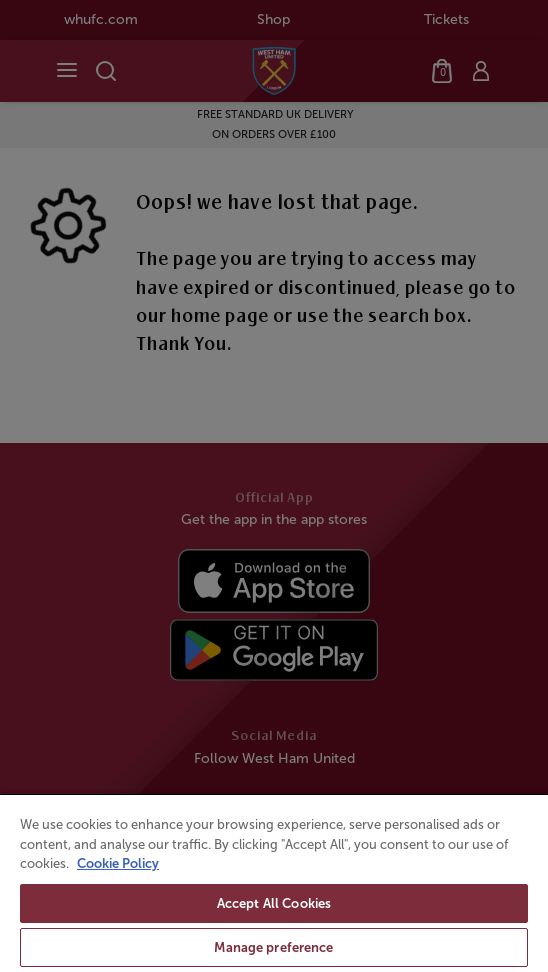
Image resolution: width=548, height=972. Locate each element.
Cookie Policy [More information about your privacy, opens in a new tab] (118, 863)
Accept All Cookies (274, 903)
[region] (274, 882)
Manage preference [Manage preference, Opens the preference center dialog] (273, 947)
